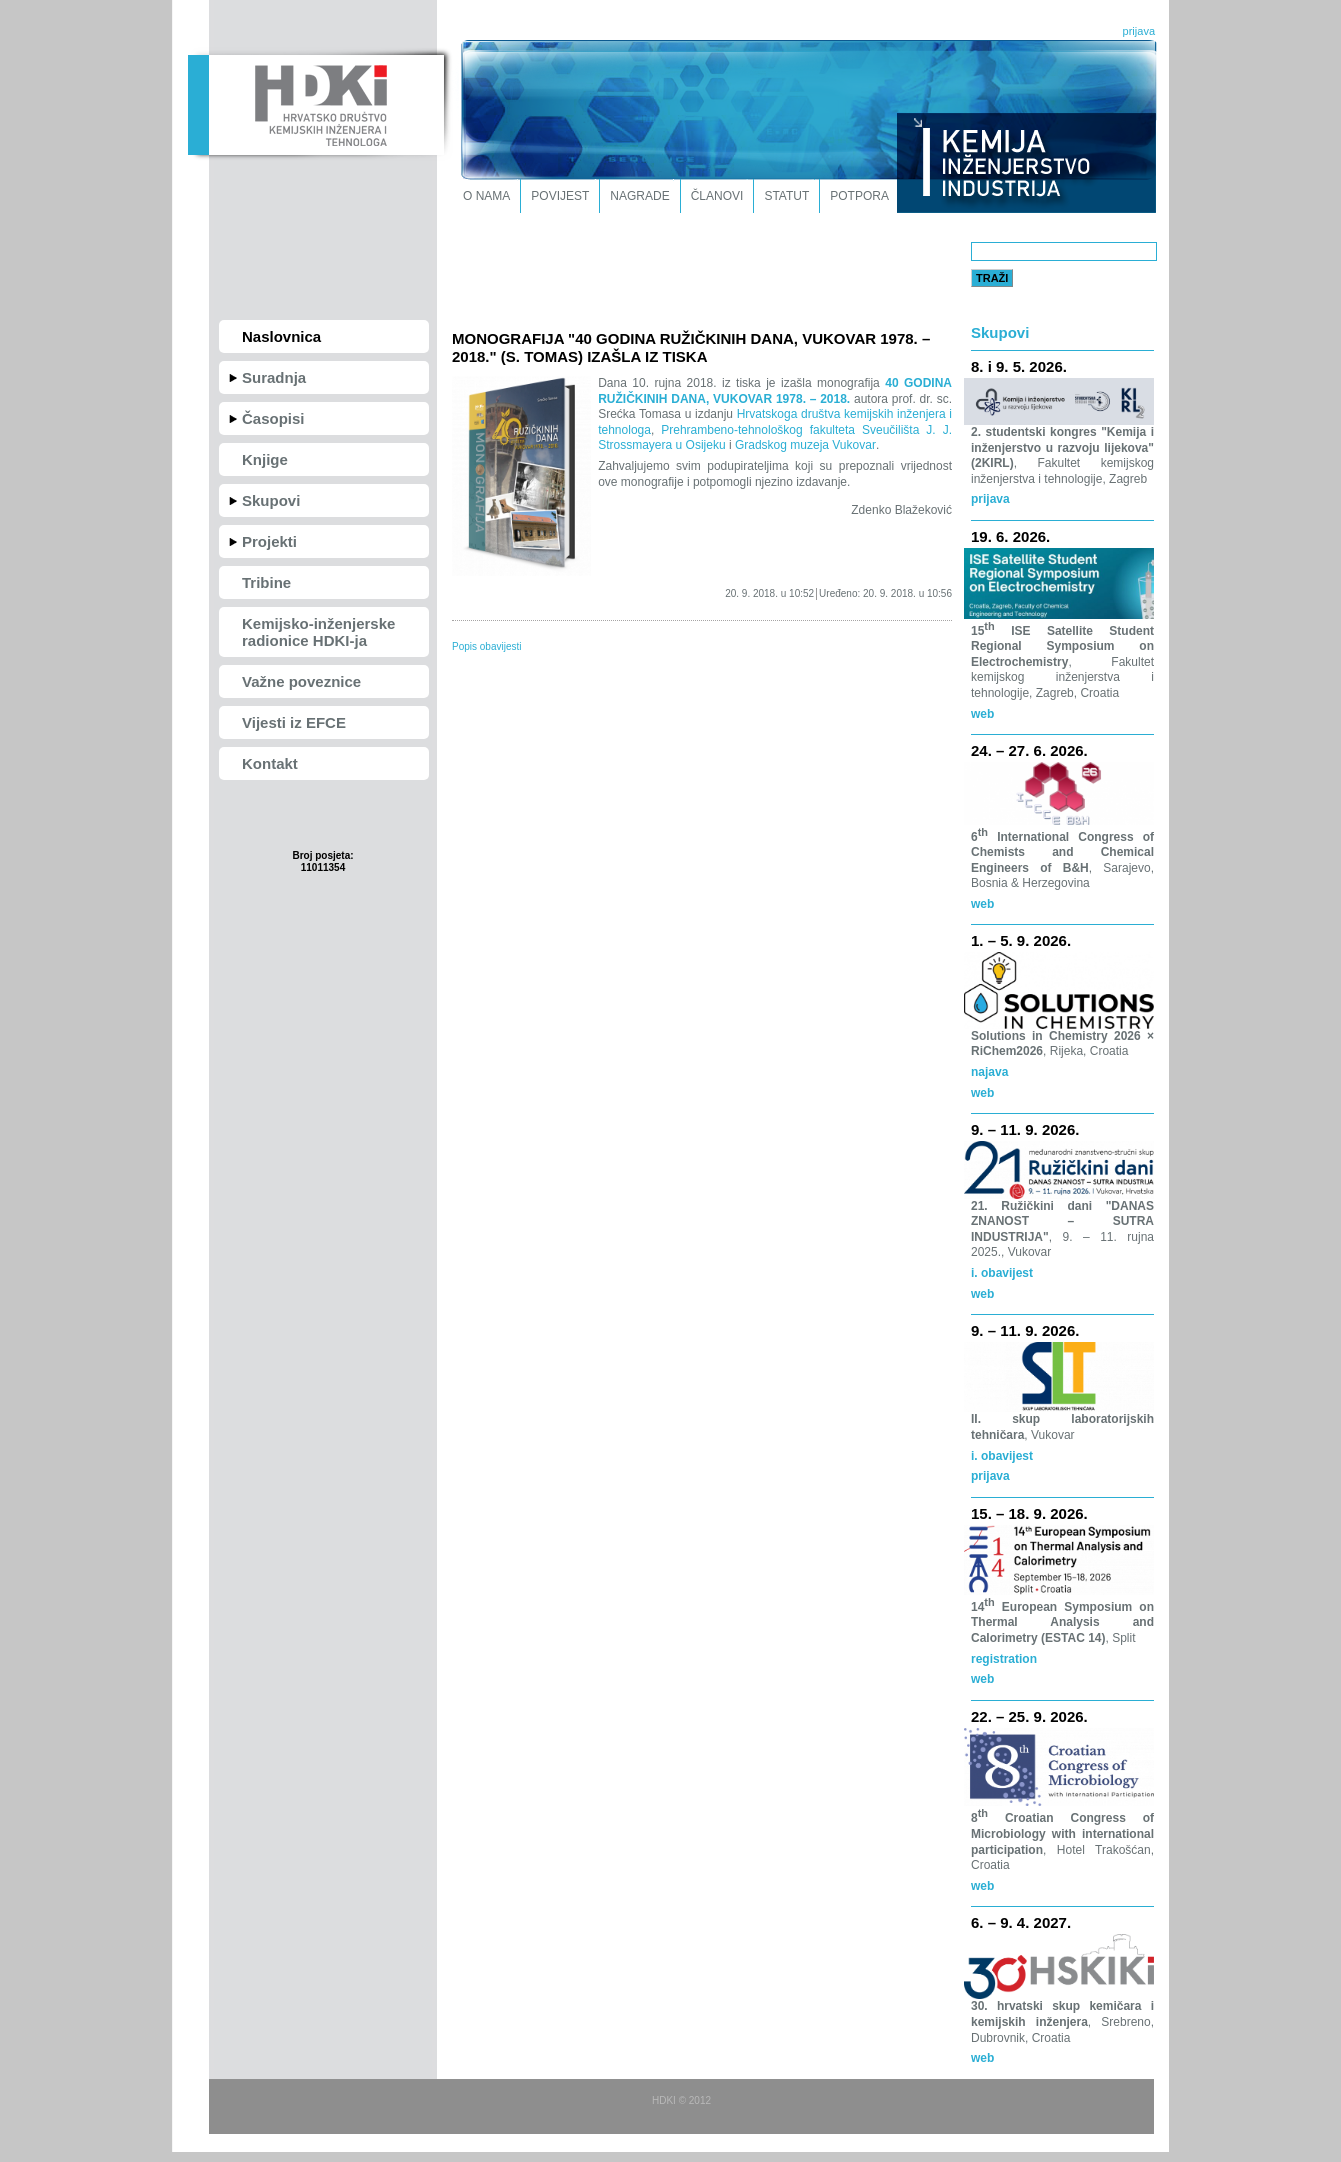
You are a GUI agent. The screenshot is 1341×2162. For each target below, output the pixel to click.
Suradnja (274, 377)
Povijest (560, 196)
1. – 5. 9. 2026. (1021, 940)
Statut (786, 196)
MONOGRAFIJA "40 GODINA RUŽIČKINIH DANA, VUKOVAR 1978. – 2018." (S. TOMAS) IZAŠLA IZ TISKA (691, 347)
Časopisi (273, 418)
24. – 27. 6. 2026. (1029, 750)
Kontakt (270, 763)
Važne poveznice (301, 681)
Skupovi (271, 500)
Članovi (717, 196)
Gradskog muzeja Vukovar (805, 445)
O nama (486, 196)
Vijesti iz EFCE (294, 722)
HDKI (315, 103)
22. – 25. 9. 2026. (1029, 1716)
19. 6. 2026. (1010, 536)
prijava (1139, 31)
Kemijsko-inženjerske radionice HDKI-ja (318, 632)
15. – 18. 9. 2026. (1029, 1513)
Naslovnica (281, 336)
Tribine (266, 582)
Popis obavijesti (486, 646)
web (982, 1093)
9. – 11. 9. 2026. (1025, 1129)
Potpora (859, 196)
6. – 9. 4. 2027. (1021, 1922)
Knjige (265, 459)
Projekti (269, 541)
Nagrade (639, 196)
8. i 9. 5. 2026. (1019, 366)
